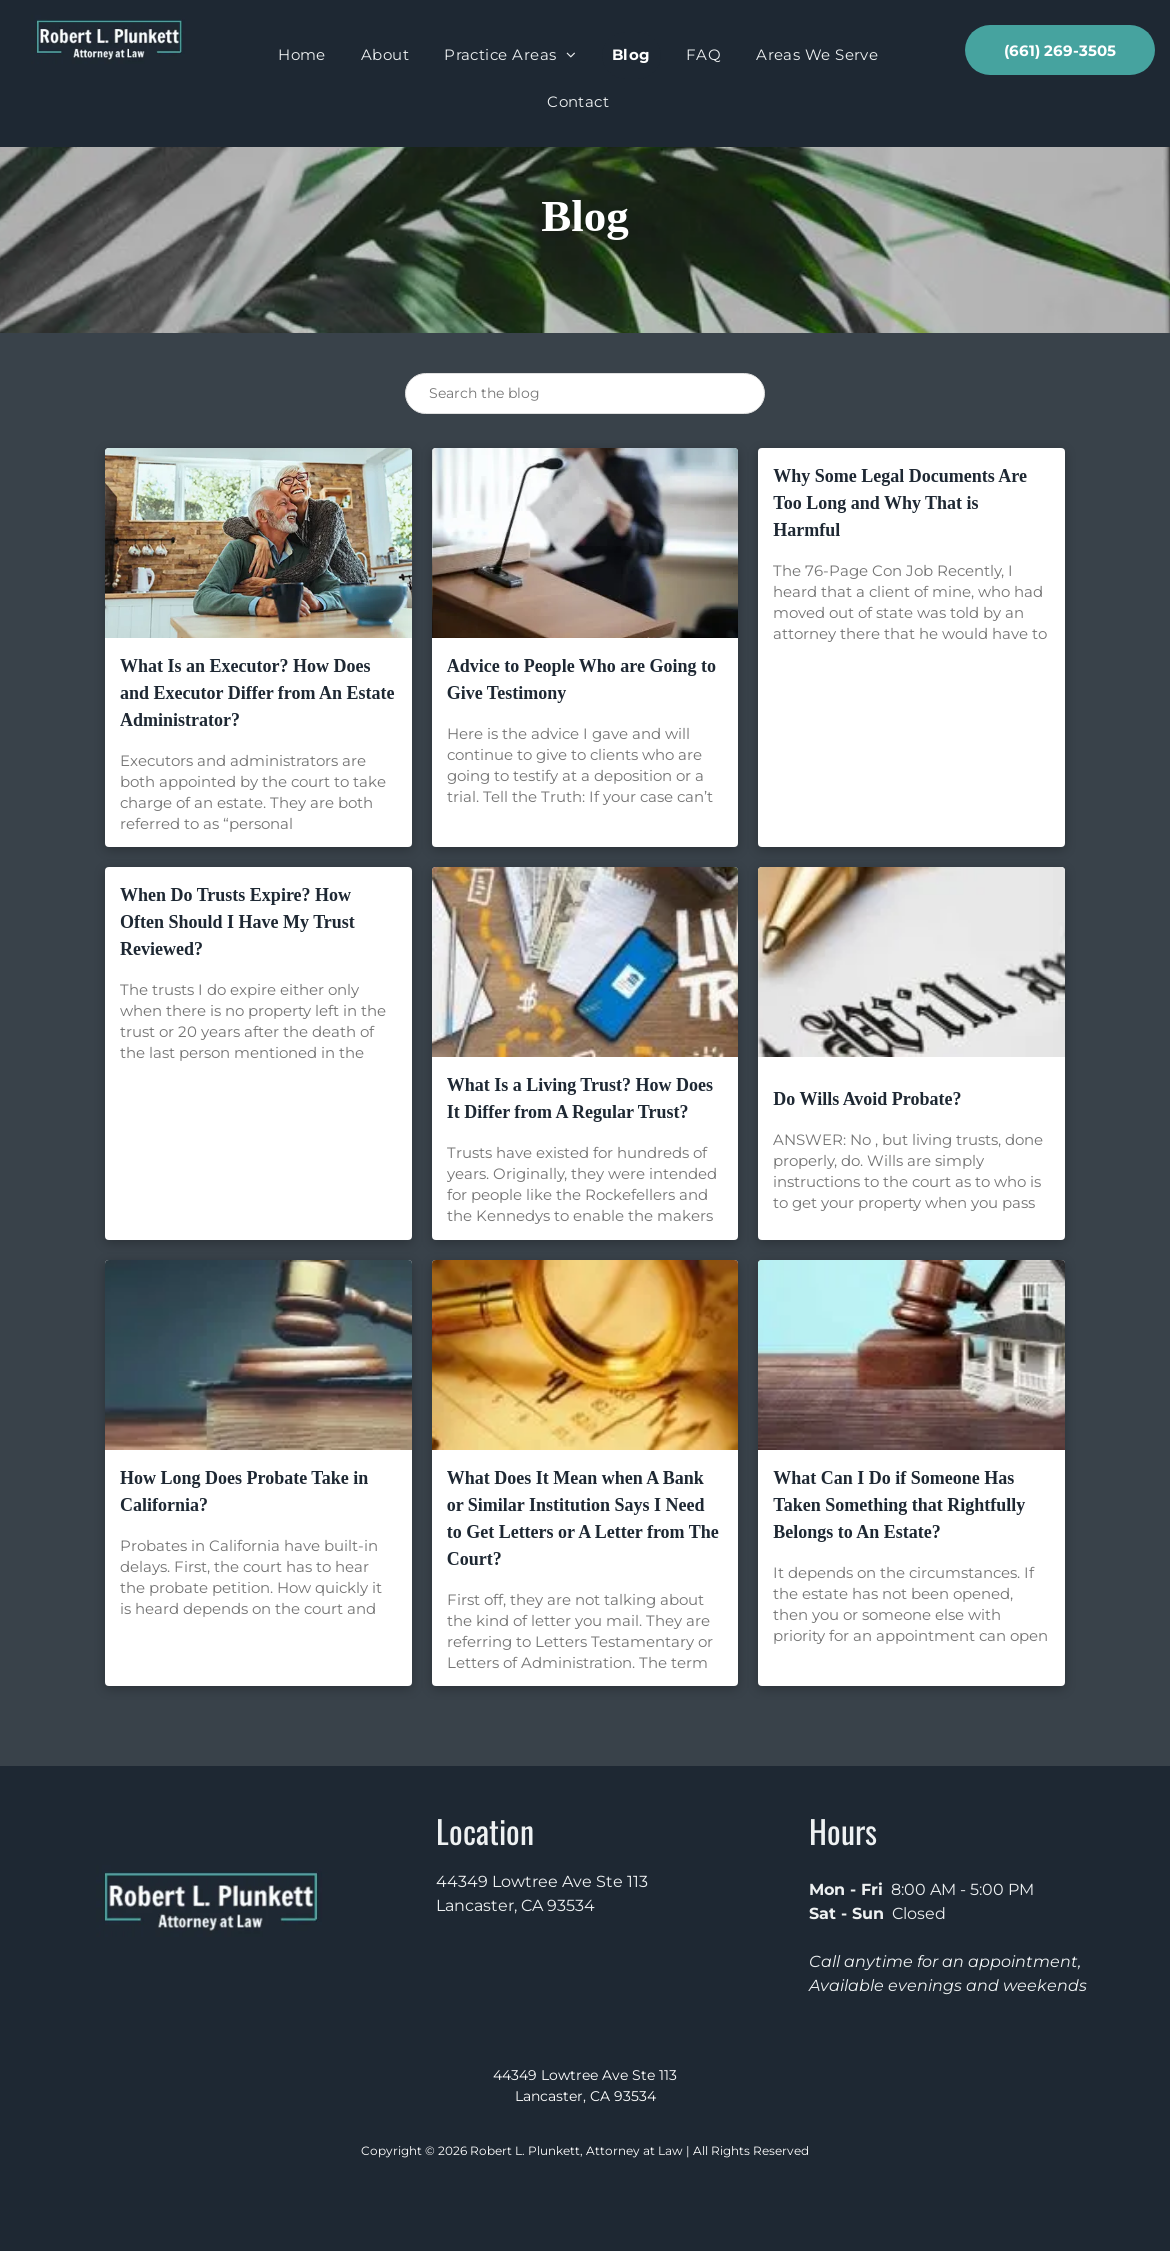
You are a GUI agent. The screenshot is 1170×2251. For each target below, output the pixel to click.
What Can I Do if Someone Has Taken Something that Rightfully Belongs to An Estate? (899, 1505)
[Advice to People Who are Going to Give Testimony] (585, 543)
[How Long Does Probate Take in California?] (258, 1355)
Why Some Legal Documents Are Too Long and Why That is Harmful (900, 503)
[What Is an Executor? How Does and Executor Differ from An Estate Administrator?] (258, 543)
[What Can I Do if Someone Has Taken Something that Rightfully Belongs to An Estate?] (911, 1355)
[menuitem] (309, 55)
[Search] (585, 393)
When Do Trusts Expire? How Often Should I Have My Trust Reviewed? (237, 922)
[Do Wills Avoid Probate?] (911, 962)
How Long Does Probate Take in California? (244, 1491)
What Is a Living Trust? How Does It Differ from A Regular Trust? (580, 1098)
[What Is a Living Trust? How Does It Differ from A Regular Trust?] (585, 962)
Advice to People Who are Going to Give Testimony (581, 679)
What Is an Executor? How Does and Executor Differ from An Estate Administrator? (257, 693)
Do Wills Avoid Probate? (867, 1099)
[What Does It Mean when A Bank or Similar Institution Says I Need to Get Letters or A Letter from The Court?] (585, 1355)
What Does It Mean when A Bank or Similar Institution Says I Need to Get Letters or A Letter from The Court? (583, 1518)
